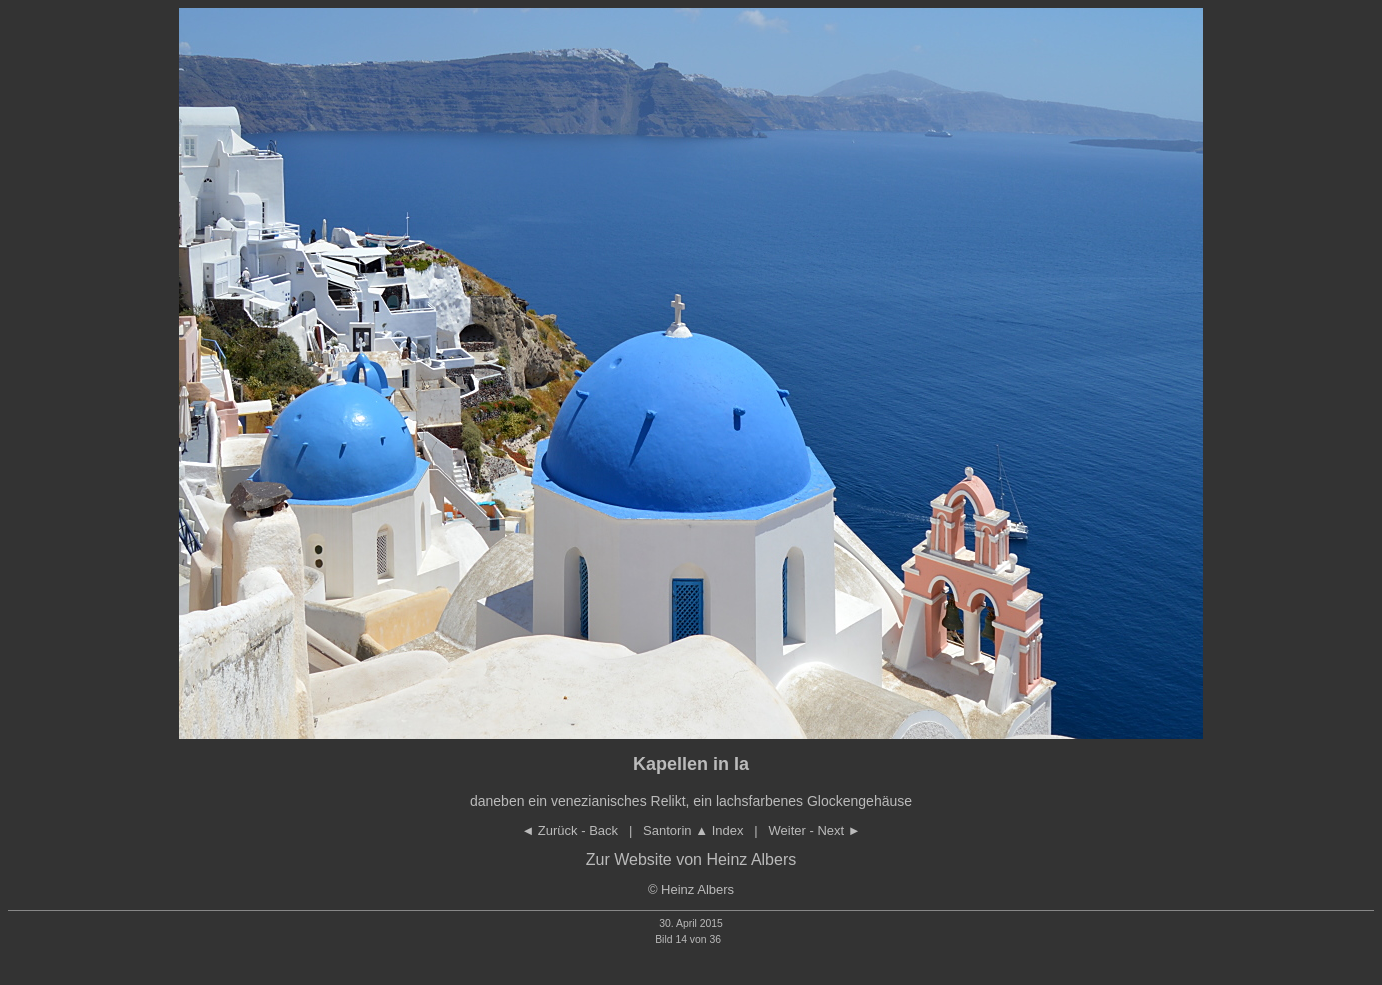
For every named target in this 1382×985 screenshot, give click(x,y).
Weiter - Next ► (815, 830)
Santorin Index (693, 830)
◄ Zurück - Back (569, 830)
